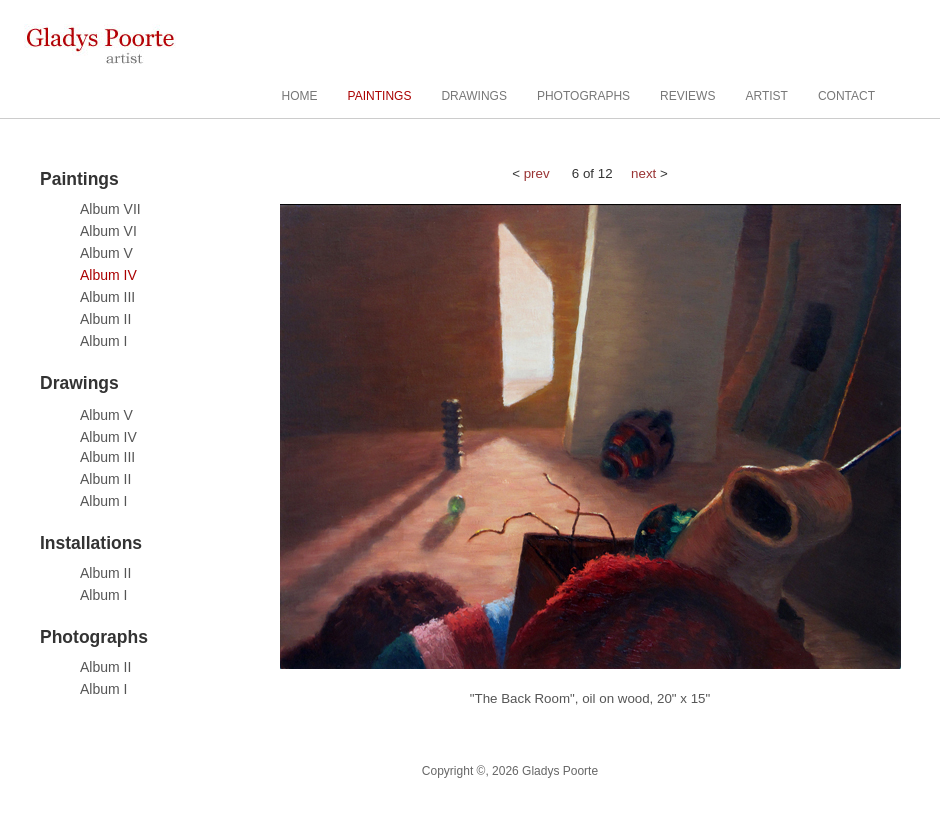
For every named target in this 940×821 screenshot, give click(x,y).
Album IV (108, 275)
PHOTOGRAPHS (583, 96)
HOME (300, 96)
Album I (103, 341)
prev (537, 173)
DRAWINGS (474, 96)
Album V (106, 253)
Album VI (108, 231)
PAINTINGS (380, 96)
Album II (105, 319)
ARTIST (766, 96)
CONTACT (846, 96)
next (643, 173)
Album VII (110, 209)
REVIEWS (687, 96)
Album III (107, 297)
